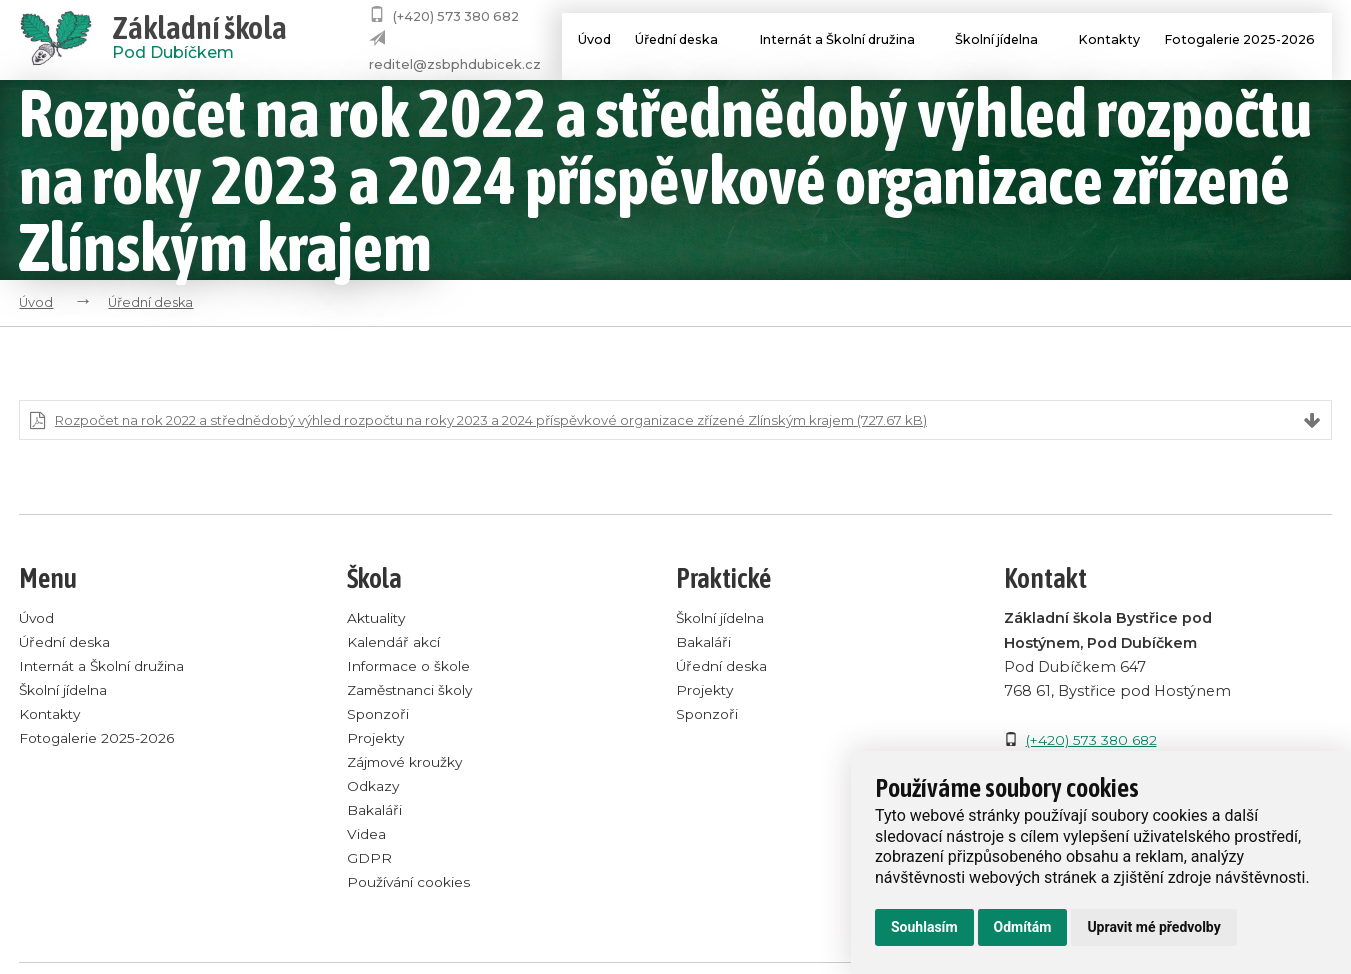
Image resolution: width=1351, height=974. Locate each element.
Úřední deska (679, 42)
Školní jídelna (1004, 42)
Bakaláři (375, 813)
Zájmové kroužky (410, 764)
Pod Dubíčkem (199, 40)
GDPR (369, 861)
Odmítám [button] (1023, 927)
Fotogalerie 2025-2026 (1240, 42)
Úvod (580, 42)
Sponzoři (380, 716)
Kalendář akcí (395, 644)
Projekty (377, 740)
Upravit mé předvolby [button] (1153, 927)
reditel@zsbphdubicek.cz (455, 64)
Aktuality (378, 620)
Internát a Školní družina (843, 42)
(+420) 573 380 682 (456, 16)
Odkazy (374, 789)
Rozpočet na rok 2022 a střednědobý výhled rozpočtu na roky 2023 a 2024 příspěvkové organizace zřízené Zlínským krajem (527, 421)
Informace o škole (414, 668)
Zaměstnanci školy (415, 692)
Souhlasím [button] (924, 927)
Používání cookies (412, 885)
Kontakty (1104, 42)
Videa (366, 837)
